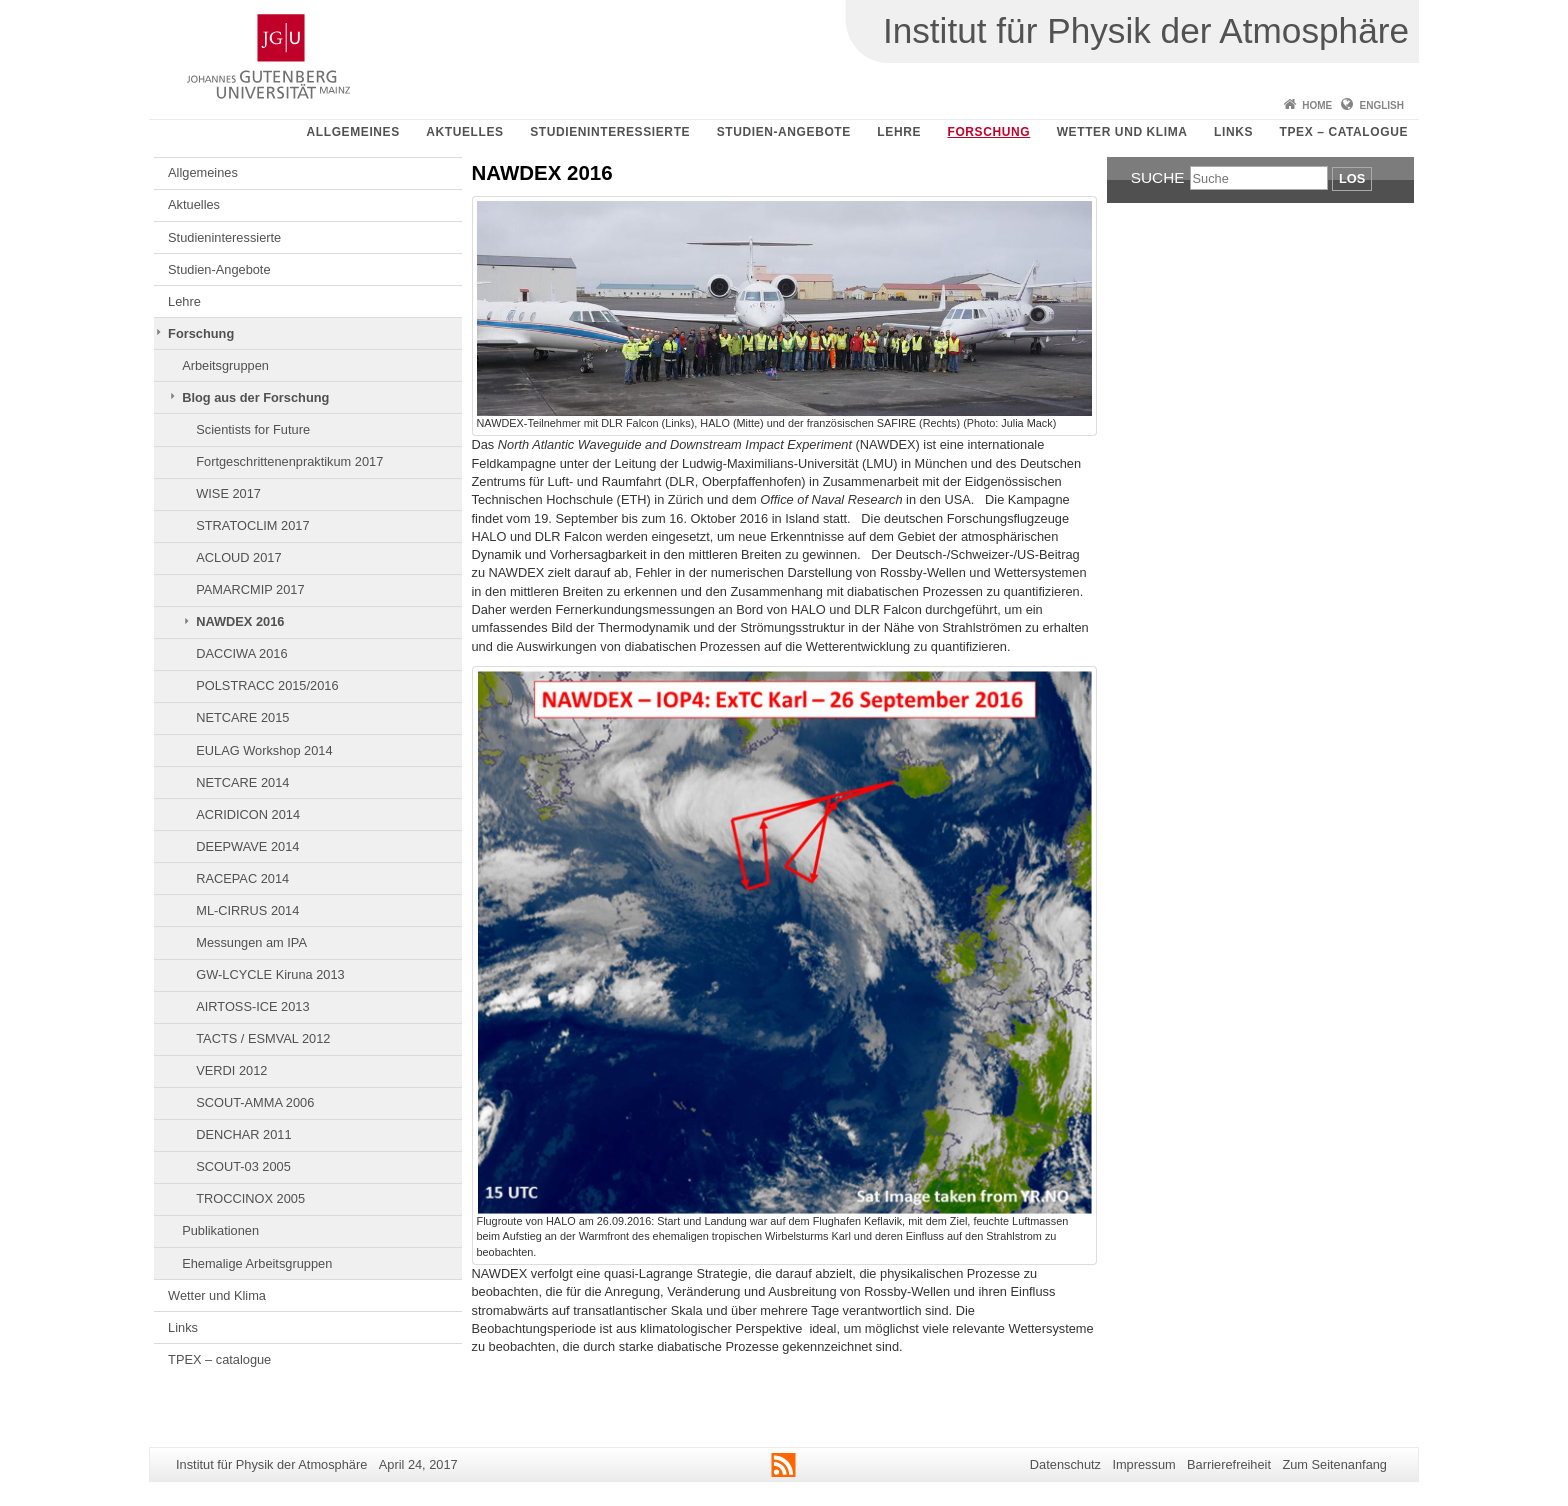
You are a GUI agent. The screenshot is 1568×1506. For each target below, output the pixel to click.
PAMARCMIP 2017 (250, 589)
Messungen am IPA (251, 942)
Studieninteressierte (610, 132)
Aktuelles (464, 132)
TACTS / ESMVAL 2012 (263, 1038)
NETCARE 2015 (242, 717)
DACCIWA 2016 (241, 653)
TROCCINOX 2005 (250, 1198)
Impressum (1143, 1464)
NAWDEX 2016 (240, 621)
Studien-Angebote (784, 132)
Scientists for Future (253, 429)
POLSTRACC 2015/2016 (267, 685)
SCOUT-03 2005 (243, 1166)
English (1382, 105)
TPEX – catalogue (1344, 132)
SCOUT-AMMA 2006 (255, 1102)
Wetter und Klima (1122, 132)
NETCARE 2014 (242, 782)
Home (1317, 105)
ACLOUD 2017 (238, 557)
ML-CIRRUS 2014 (247, 910)
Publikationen (220, 1230)
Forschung (988, 132)
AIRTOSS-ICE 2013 (252, 1006)
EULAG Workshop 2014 (264, 750)
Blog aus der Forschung (255, 397)
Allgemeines (353, 132)
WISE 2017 (228, 493)
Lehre (899, 132)
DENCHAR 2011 (243, 1134)
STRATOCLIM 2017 (252, 525)
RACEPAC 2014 (242, 878)
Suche (1158, 177)
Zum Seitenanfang (1334, 1464)
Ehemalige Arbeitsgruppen (257, 1263)
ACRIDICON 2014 (248, 814)
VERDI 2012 (231, 1070)
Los (1352, 178)
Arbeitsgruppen (225, 365)
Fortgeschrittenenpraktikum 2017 (289, 461)
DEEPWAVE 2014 (247, 846)
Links (1233, 132)
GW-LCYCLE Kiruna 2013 (270, 974)
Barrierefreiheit (1229, 1464)
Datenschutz (1065, 1464)
